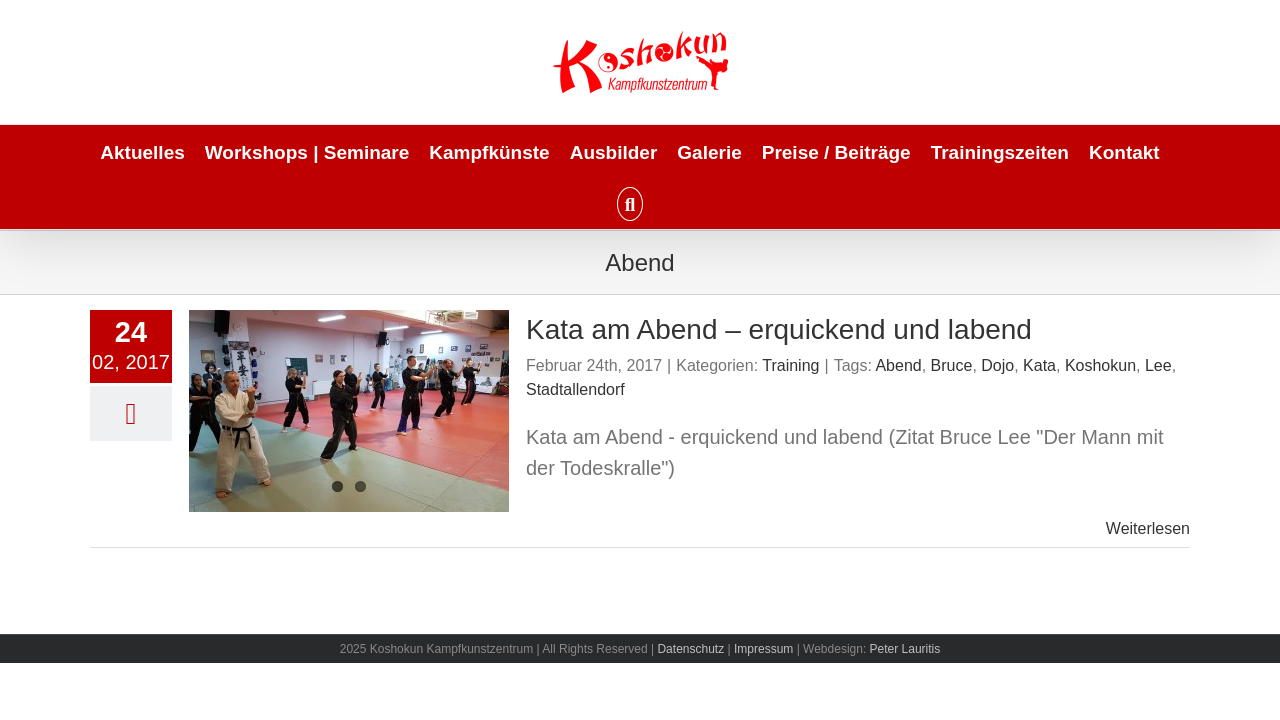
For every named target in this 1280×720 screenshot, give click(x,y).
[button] (640, 203)
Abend (898, 365)
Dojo (997, 365)
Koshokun (1100, 365)
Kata (1039, 365)
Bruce (952, 365)
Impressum (763, 649)
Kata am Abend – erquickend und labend (779, 329)
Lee (1158, 365)
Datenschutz (690, 649)
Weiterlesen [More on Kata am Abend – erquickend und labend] (1148, 528)
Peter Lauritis (905, 649)
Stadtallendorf (575, 389)
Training (790, 365)
